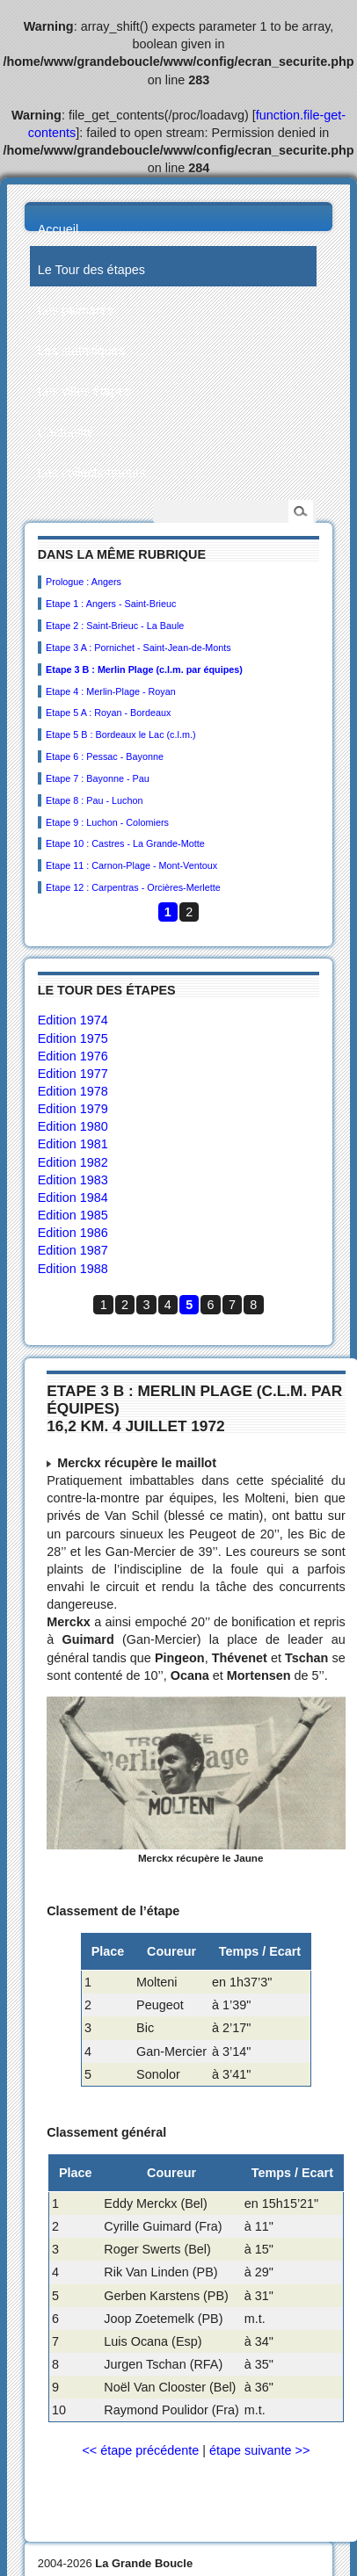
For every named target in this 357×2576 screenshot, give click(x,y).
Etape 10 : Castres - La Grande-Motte (125, 843)
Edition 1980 (73, 1126)
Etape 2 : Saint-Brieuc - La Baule (115, 625)
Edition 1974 (73, 1020)
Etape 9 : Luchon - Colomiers (107, 822)
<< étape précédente (140, 2450)
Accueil (58, 229)
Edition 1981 (73, 1144)
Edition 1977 (73, 1074)
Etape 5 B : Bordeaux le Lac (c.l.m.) (120, 734)
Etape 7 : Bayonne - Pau (97, 778)
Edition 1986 (73, 1233)
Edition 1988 (73, 1269)
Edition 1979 (73, 1109)
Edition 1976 (73, 1056)
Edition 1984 (73, 1197)
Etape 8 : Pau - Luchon (94, 800)
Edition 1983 (73, 1180)
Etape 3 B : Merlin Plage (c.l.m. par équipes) (144, 669)
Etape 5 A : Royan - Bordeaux (108, 712)
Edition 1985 (73, 1215)
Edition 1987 (73, 1250)
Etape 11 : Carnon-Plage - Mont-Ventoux (131, 865)
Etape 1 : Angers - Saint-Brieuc (111, 603)
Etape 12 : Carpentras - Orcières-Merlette (133, 887)
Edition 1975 (73, 1038)
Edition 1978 (73, 1091)
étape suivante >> (259, 2450)
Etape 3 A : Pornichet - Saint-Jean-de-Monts (138, 647)
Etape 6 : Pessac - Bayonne (105, 756)
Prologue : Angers (83, 581)
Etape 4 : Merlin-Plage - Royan (111, 691)
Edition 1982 (73, 1162)
